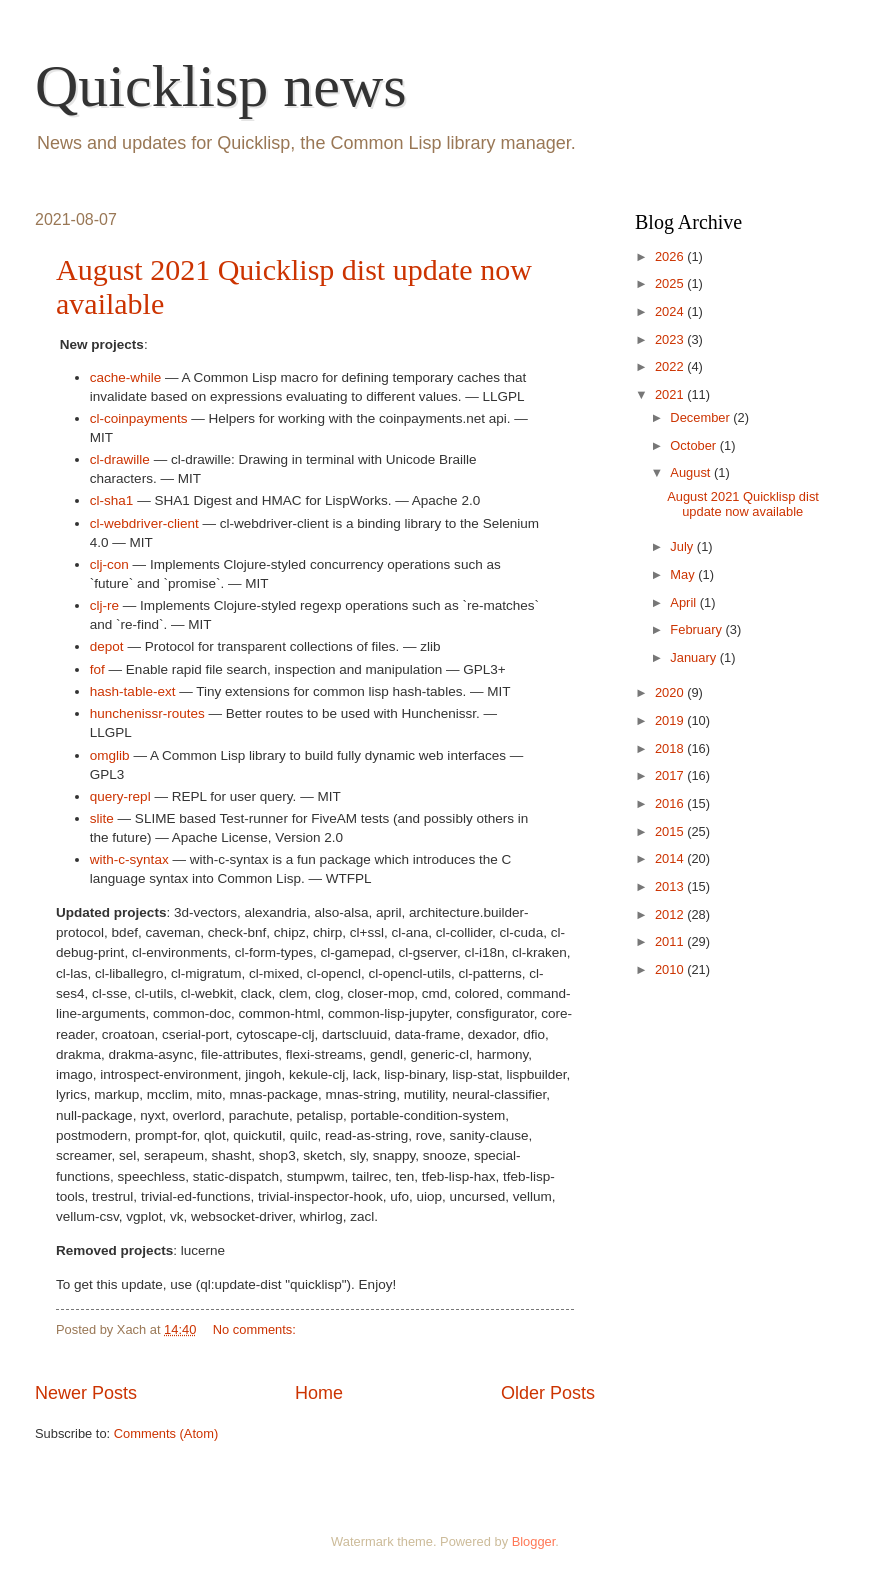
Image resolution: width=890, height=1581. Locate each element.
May (684, 574)
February (697, 629)
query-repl (120, 796)
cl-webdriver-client (144, 523)
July (683, 546)
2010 (671, 969)
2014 (671, 858)
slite (102, 818)
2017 (671, 775)
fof (97, 669)
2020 (671, 692)
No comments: (256, 1329)
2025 (671, 283)
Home (319, 1393)
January (694, 657)
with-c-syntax (129, 859)
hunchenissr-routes (147, 713)
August (692, 472)
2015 (671, 831)
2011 (671, 941)
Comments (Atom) (166, 1433)
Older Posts (548, 1393)
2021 (671, 394)
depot (107, 646)
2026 (671, 256)
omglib (110, 755)
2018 (671, 748)
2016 (671, 803)
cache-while (125, 377)
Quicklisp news (221, 86)
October (694, 445)
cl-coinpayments (139, 418)
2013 (671, 886)
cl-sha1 (112, 500)
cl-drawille (120, 459)
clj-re (104, 605)
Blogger (534, 1541)
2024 (671, 311)
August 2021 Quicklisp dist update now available (743, 504)
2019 (671, 720)
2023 (671, 339)
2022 (671, 366)
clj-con (109, 564)
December (701, 417)
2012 (671, 914)
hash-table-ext (133, 691)
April (684, 602)
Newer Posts (86, 1393)
